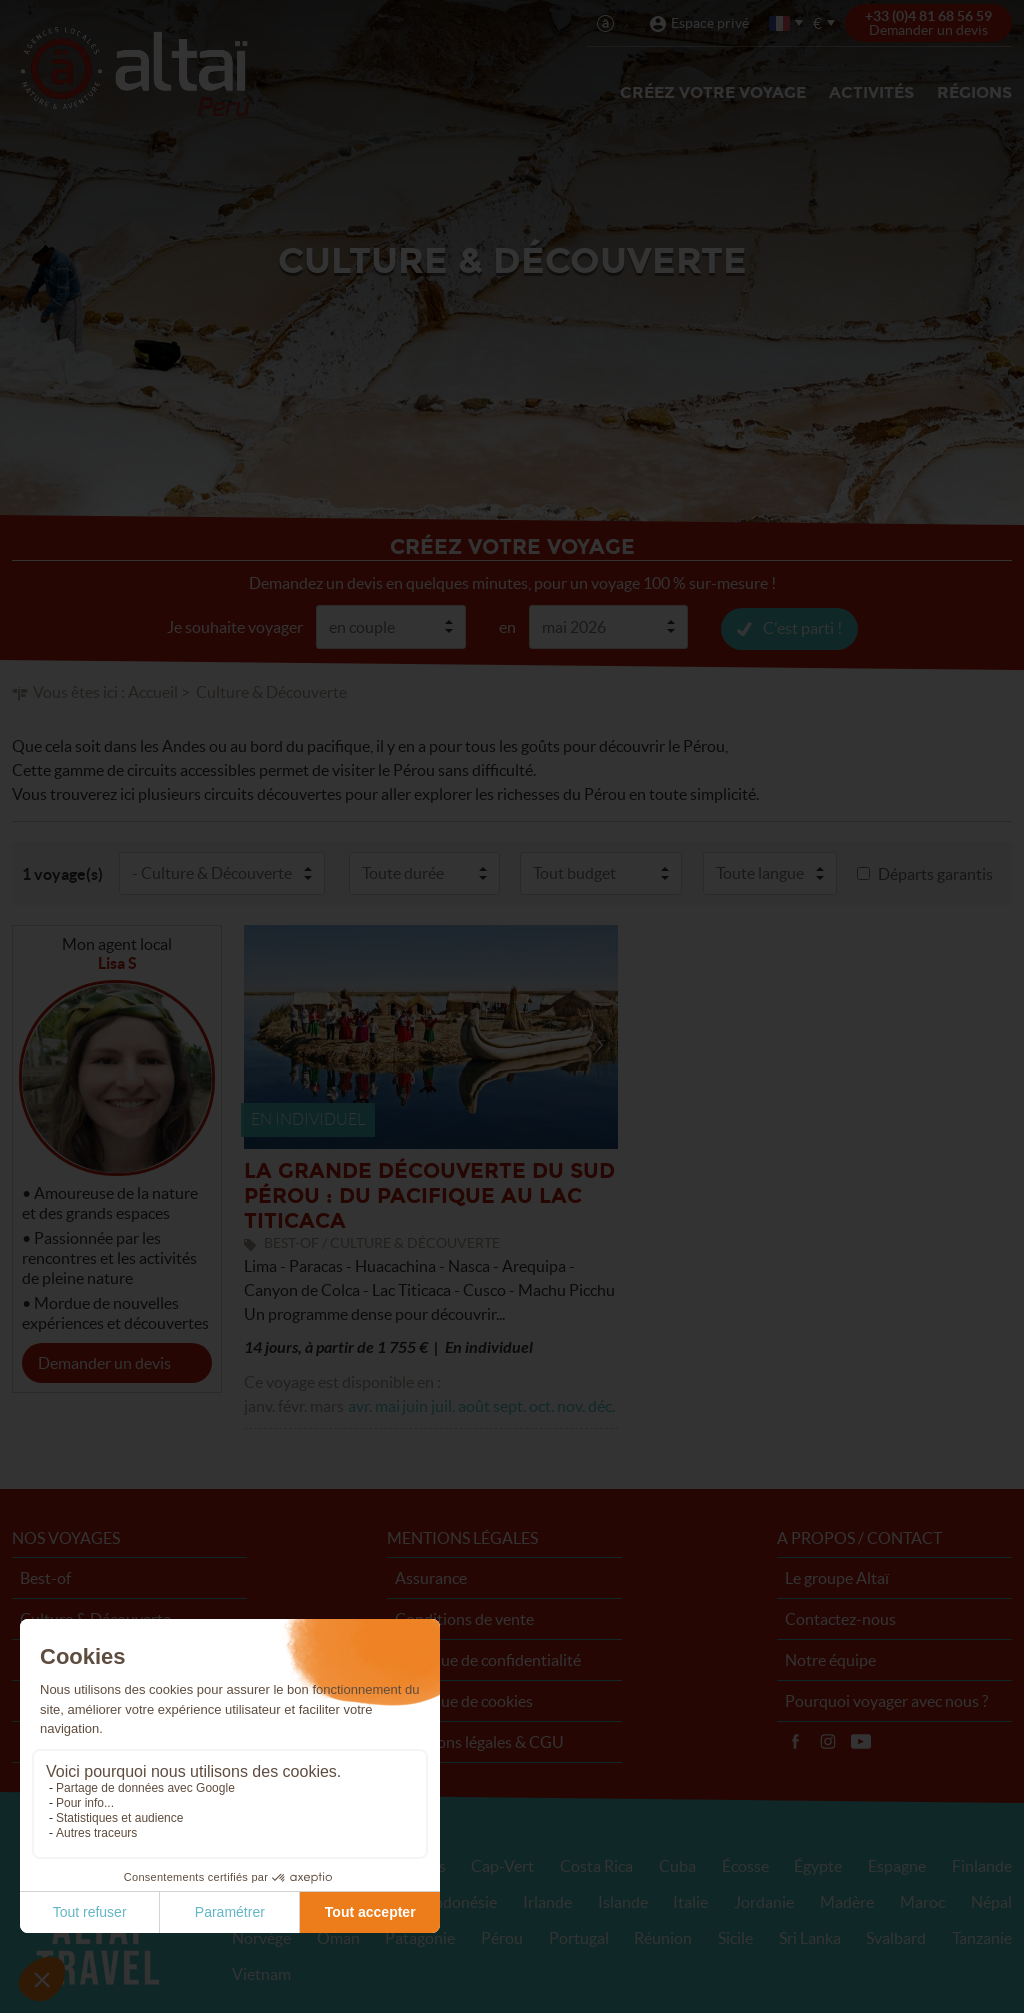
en (507, 626)
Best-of (45, 1577)
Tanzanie (982, 1937)
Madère (847, 1901)
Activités (871, 92)
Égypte (818, 1865)
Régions (974, 92)
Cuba (677, 1865)
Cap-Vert (502, 1865)
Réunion (663, 1937)
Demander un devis (104, 1362)
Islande (623, 1901)
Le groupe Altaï (837, 1577)
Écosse (745, 1865)
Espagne (897, 1865)
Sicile (735, 1937)
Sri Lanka (810, 1937)
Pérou (502, 1937)
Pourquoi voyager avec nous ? (886, 1700)
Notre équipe (830, 1659)
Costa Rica (596, 1865)
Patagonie (420, 1937)
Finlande (982, 1865)
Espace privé (710, 23)
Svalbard (896, 1937)
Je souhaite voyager (235, 626)
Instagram (828, 1741)
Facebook (795, 1741)
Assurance (431, 1577)
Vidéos (861, 1741)
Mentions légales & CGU (479, 1741)
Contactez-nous (840, 1618)
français (781, 23)
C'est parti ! (802, 627)
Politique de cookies (464, 1700)
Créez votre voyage (713, 92)
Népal (991, 1901)
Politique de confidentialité (488, 1659)
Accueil (153, 691)
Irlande (547, 1901)
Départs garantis (935, 873)
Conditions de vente (464, 1618)
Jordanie (764, 1901)
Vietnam (261, 1973)
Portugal (579, 1937)
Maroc (922, 1901)
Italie (690, 1901)
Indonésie (463, 1901)
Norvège (261, 1937)
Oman (338, 1937)
